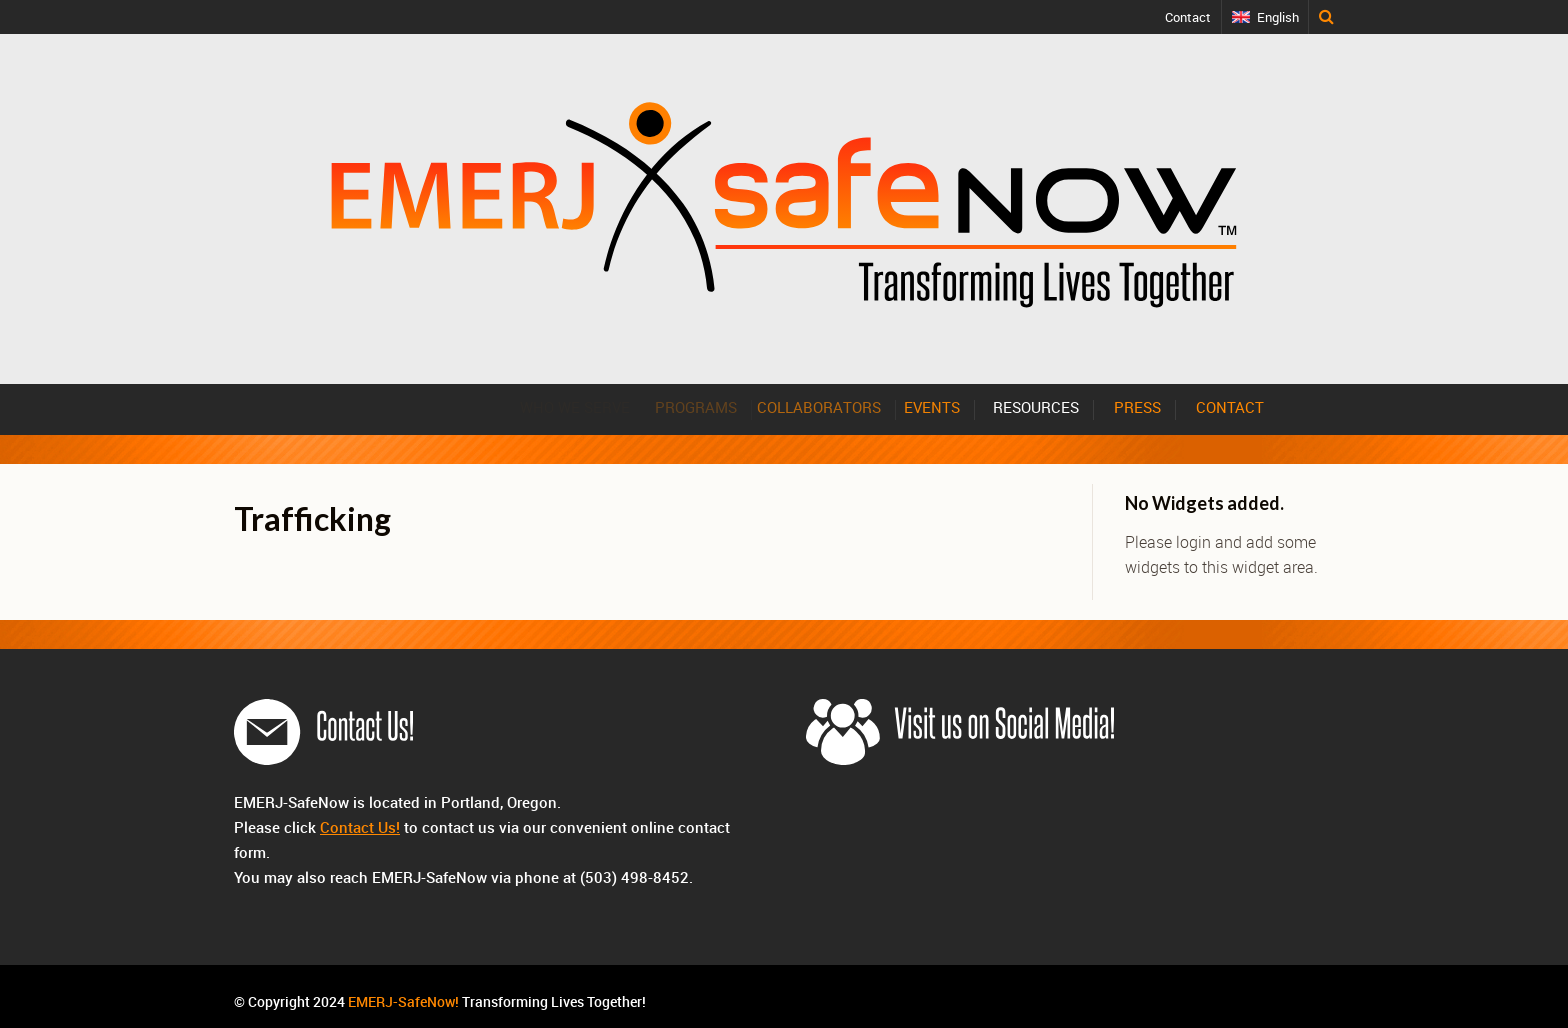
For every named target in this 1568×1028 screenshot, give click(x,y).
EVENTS (940, 407)
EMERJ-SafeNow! (403, 1001)
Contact (1189, 17)
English (1278, 17)
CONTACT (1230, 407)
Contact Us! (360, 827)
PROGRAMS (704, 407)
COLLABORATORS (830, 407)
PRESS (1137, 407)
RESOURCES (1037, 407)
